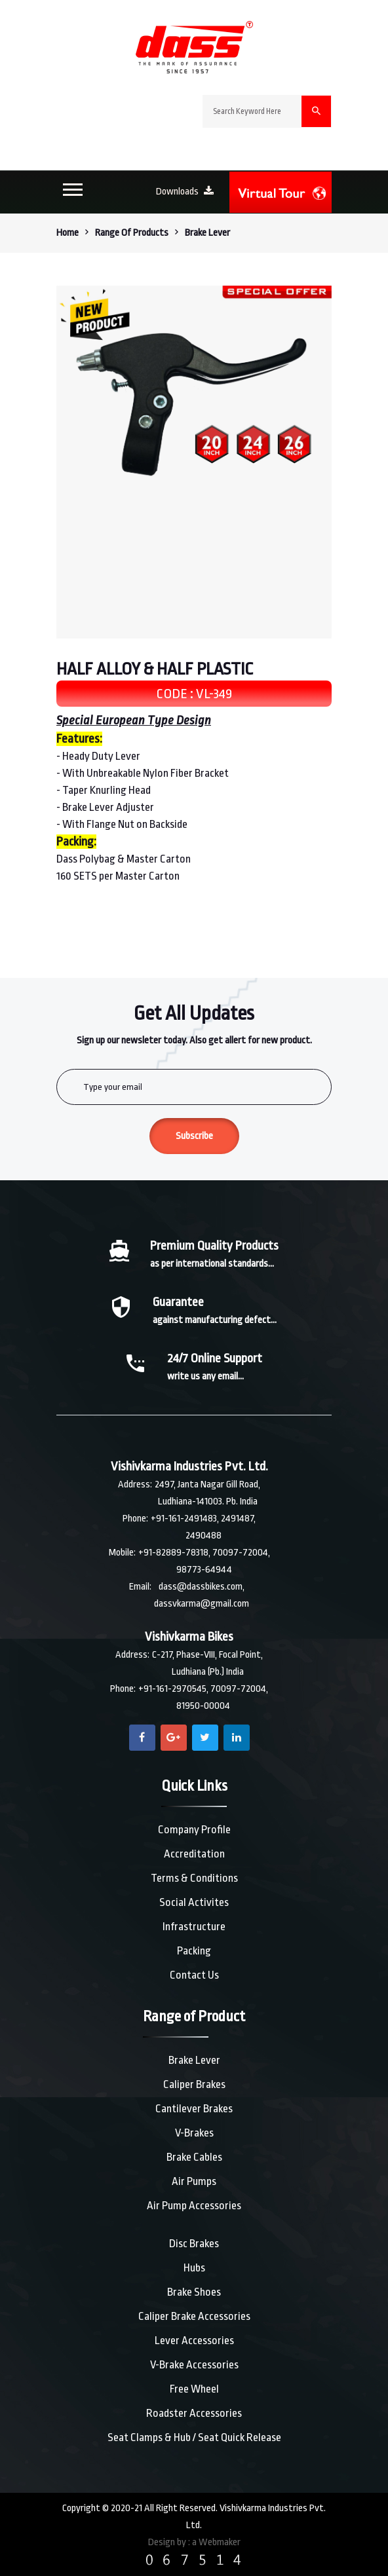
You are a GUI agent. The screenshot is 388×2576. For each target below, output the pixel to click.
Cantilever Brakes (194, 2108)
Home (67, 232)
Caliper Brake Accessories (194, 2316)
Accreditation (194, 1854)
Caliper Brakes (194, 2084)
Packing (194, 1951)
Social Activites (194, 1902)
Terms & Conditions (194, 1878)
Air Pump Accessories (194, 2205)
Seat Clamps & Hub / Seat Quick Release (194, 2437)
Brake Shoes (194, 2292)
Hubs (194, 2268)
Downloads (185, 191)
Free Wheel (194, 2389)
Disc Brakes (194, 2243)
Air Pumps (194, 2181)
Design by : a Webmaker (194, 2542)
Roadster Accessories (194, 2413)
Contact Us (194, 1975)
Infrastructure (194, 1926)
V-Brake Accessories (194, 2365)
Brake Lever (194, 2060)
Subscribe (194, 1136)
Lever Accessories (194, 2340)
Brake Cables (194, 2157)
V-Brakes (194, 2133)
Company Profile (194, 1829)
